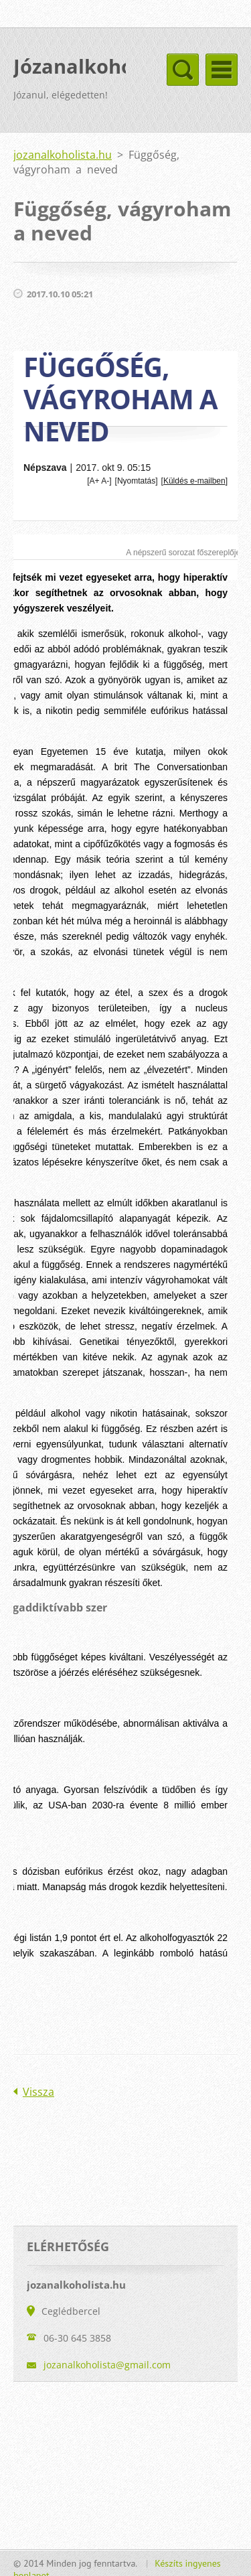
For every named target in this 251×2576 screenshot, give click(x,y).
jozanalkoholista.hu (62, 154)
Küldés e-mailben (194, 481)
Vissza (38, 2091)
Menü (221, 70)
